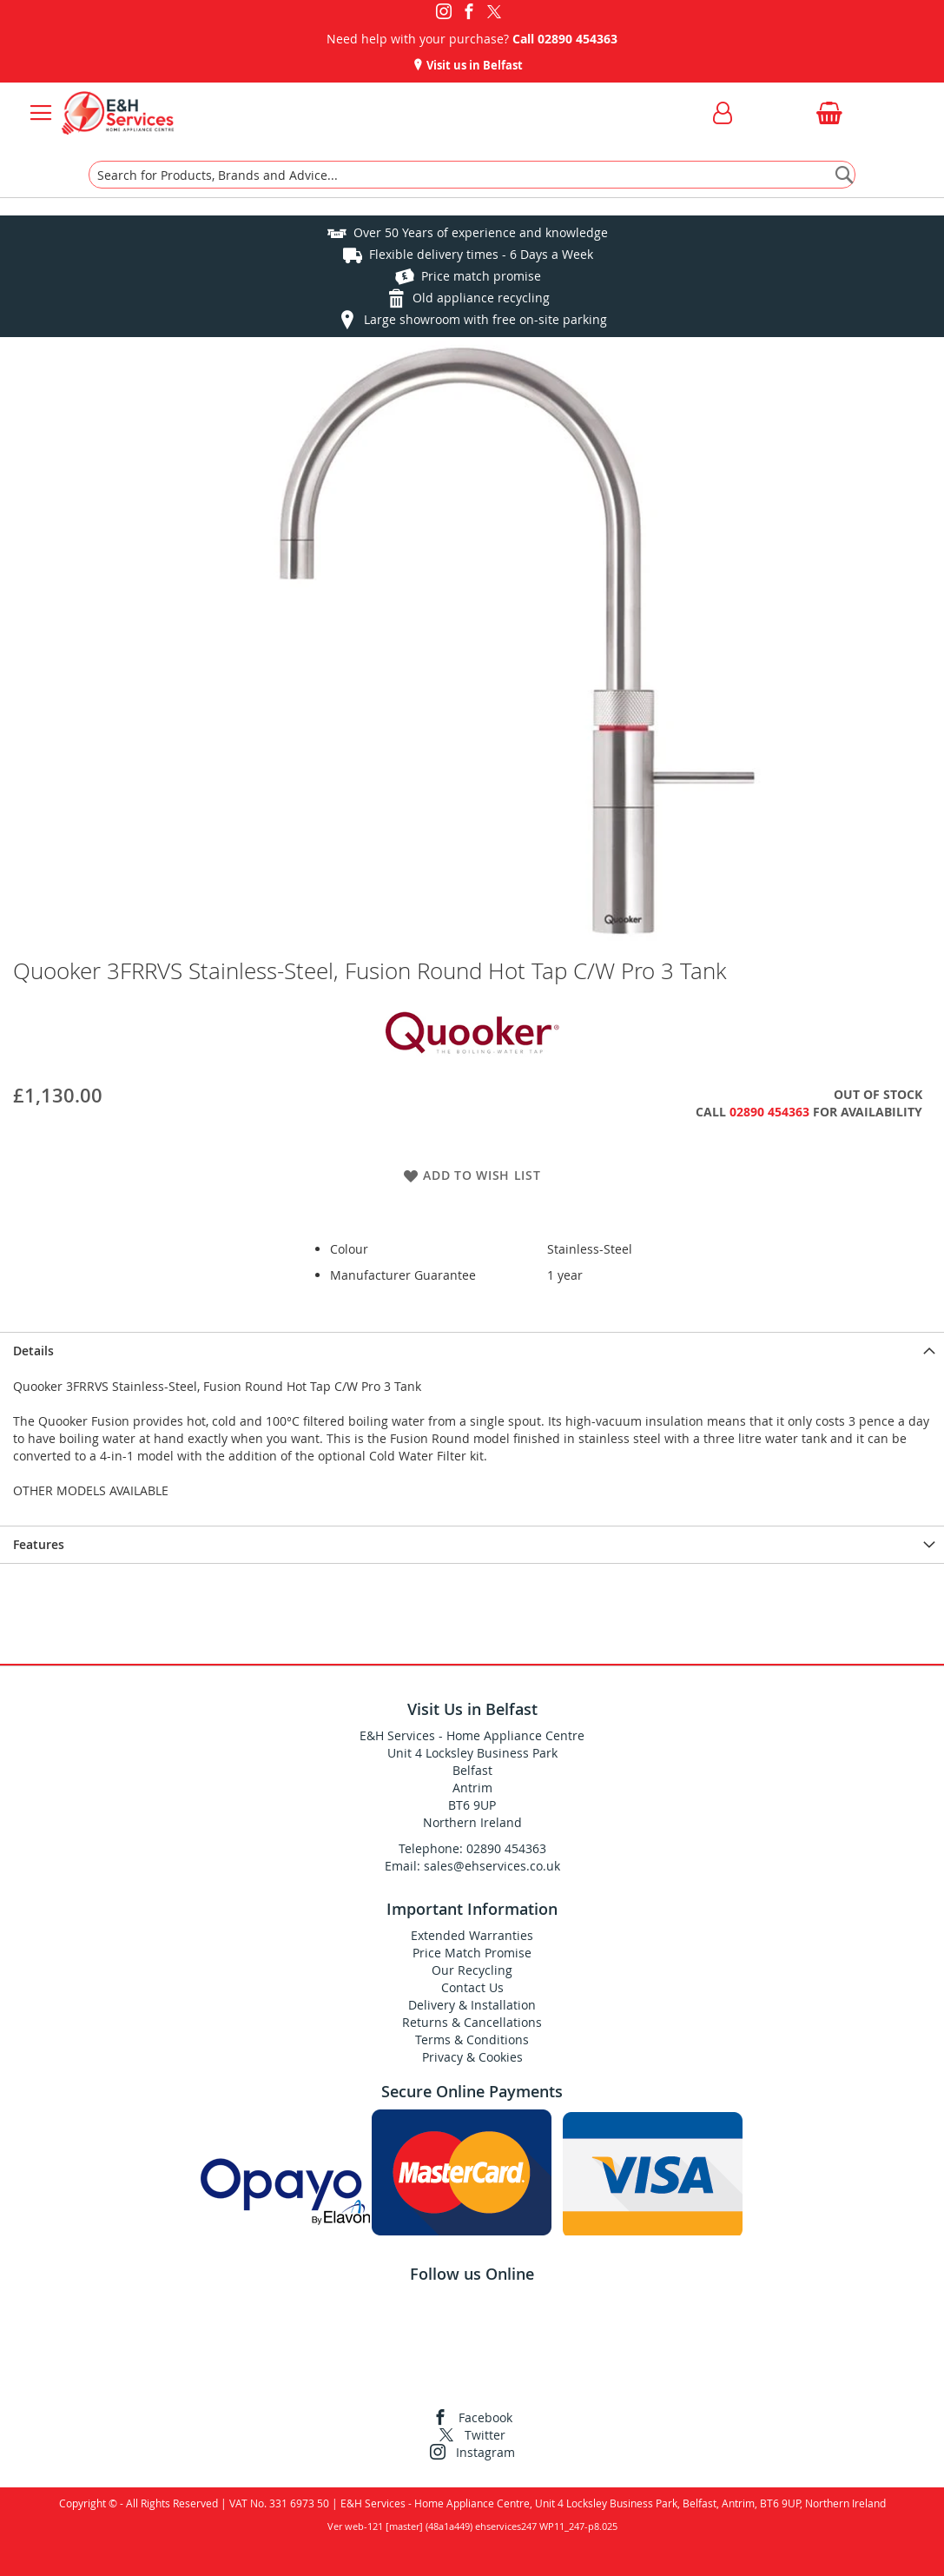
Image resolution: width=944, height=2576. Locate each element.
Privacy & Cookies (472, 2057)
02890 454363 (577, 38)
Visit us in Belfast (473, 65)
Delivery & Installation (472, 2005)
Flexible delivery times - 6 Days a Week (481, 254)
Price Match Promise (472, 1952)
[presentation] (472, 1350)
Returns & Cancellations (472, 2022)
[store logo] (117, 113)
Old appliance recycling (481, 297)
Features (38, 1544)
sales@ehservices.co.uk (492, 1866)
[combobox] (472, 175)
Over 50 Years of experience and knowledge (480, 232)
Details (33, 1350)
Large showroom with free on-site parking (485, 319)
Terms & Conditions (472, 2039)
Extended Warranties (472, 1935)
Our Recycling (472, 1970)
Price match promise (481, 276)
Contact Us (472, 1987)
